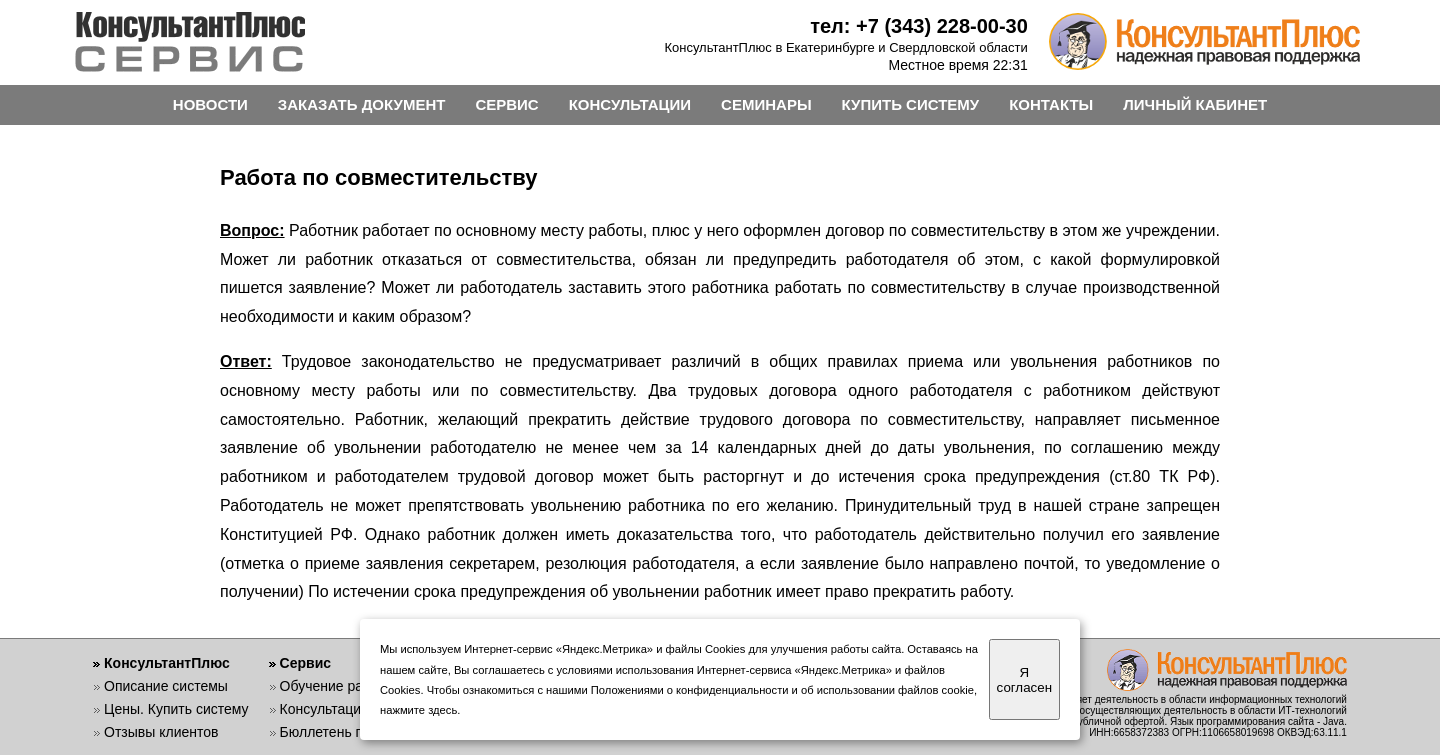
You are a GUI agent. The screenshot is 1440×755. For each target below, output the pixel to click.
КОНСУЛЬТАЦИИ (630, 104)
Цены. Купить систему (176, 709)
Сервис (305, 663)
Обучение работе (336, 686)
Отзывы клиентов (161, 732)
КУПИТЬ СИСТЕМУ (911, 104)
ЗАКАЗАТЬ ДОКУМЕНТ (362, 104)
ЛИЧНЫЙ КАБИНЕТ (1195, 104)
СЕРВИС (506, 104)
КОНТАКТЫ (1051, 104)
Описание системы (166, 686)
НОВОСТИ (210, 104)
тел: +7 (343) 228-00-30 (919, 26)
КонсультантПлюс (167, 663)
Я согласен (1024, 680)
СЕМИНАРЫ (766, 104)
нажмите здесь (418, 710)
